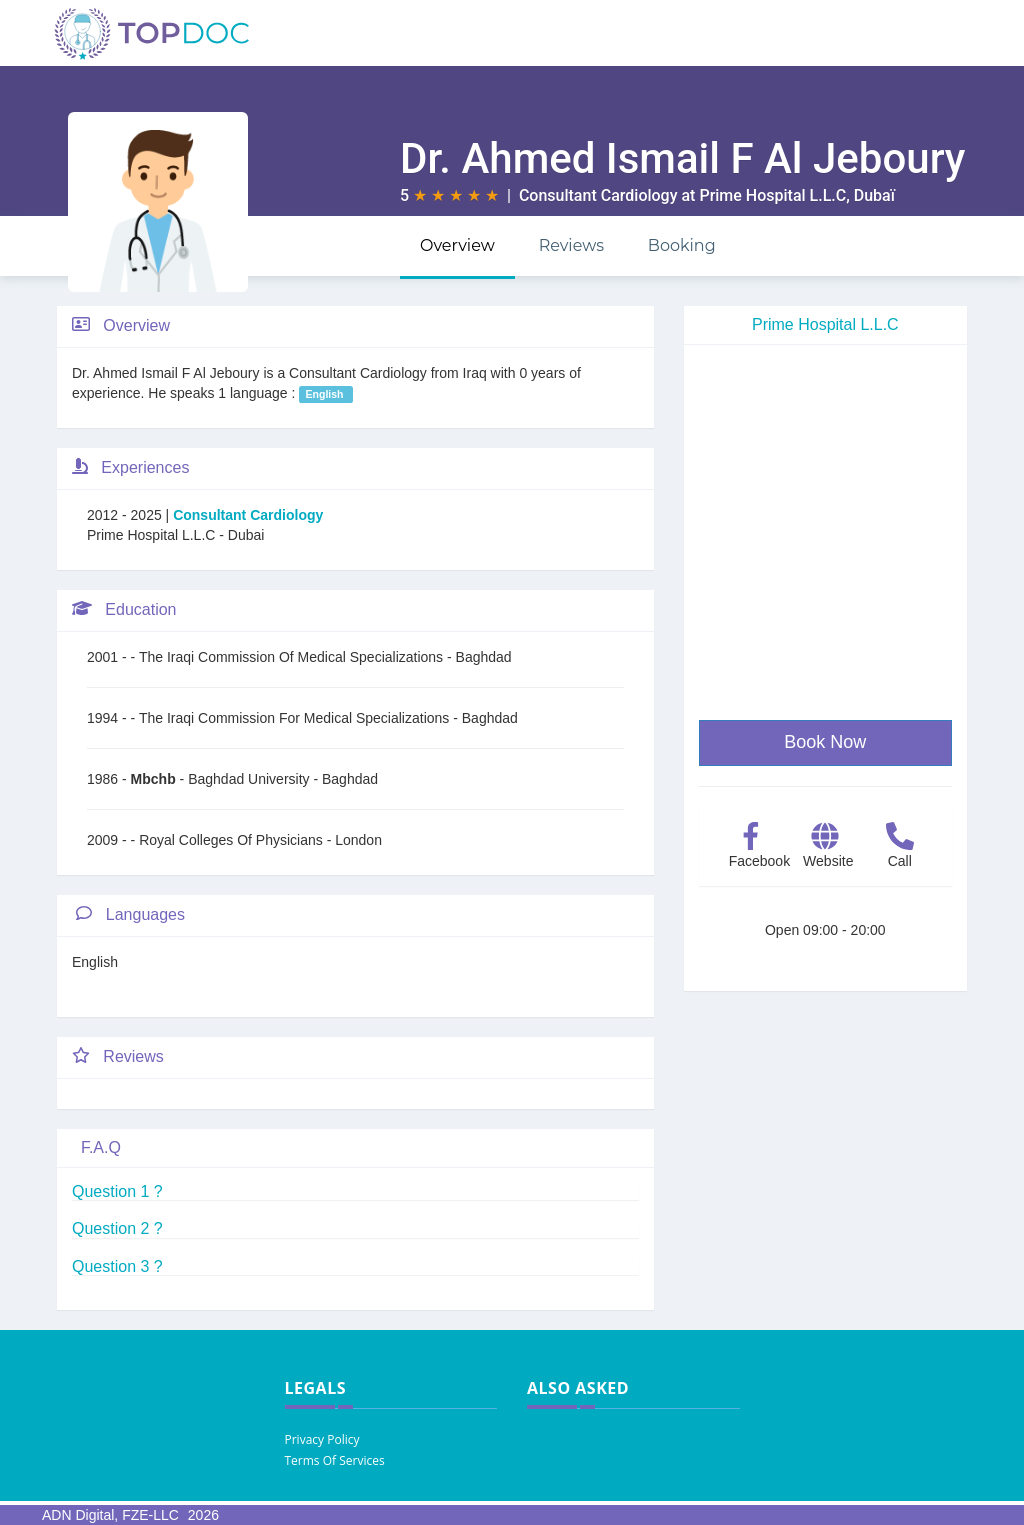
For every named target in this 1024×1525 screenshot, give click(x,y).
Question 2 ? (117, 1228)
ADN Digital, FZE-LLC (110, 1515)
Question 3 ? (117, 1266)
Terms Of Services (335, 1460)
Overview (457, 245)
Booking (682, 245)
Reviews (571, 245)
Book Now (825, 742)
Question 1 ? (117, 1191)
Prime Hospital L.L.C (772, 195)
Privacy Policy (322, 1439)
